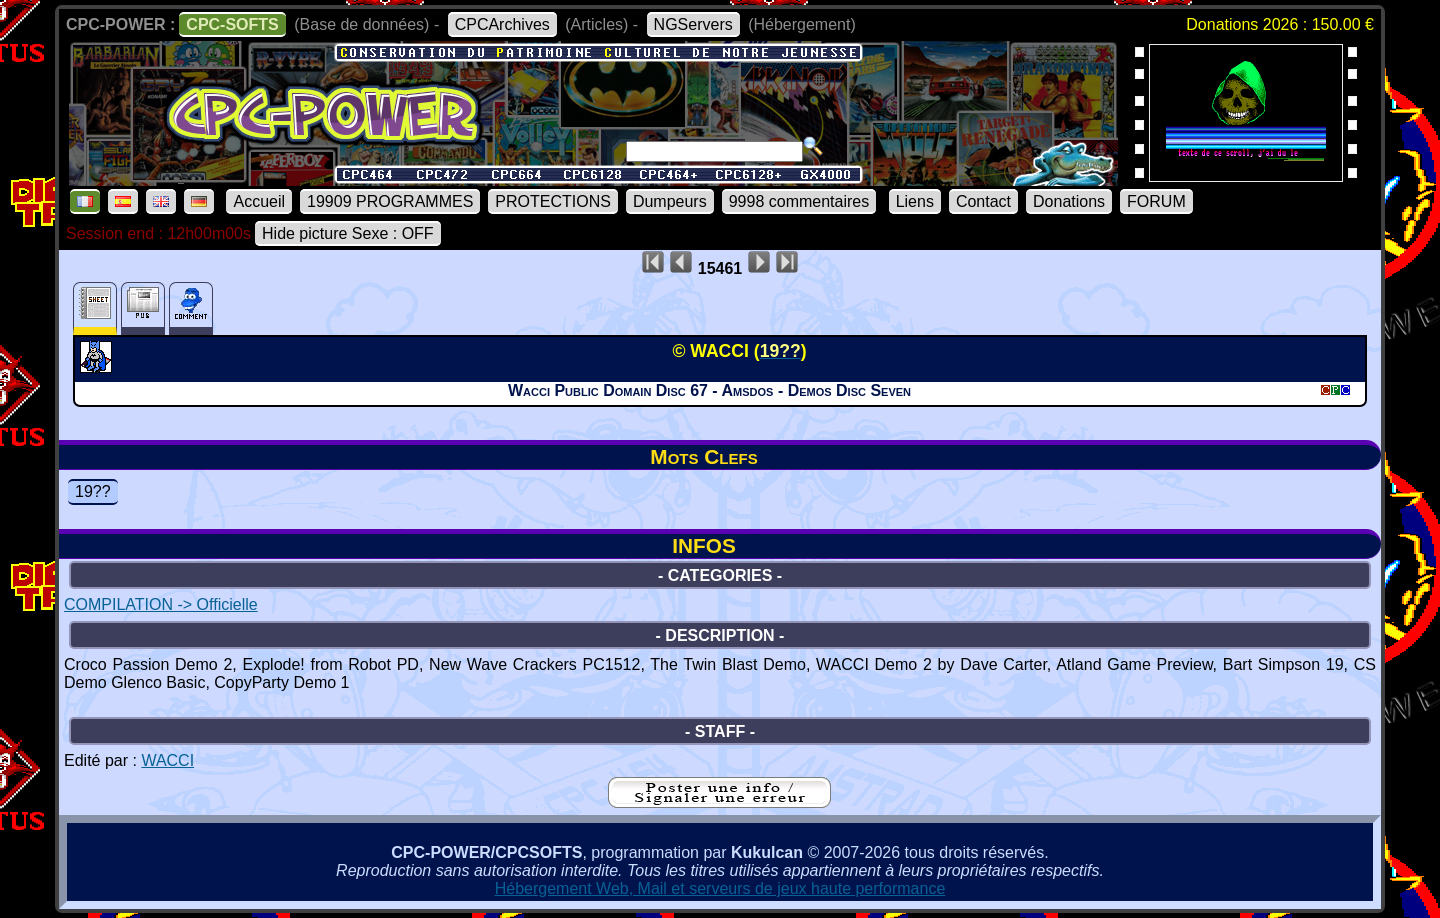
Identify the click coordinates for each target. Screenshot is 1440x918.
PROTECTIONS (553, 201)
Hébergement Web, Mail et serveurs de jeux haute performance (720, 888)
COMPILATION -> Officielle (161, 604)
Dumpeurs (670, 201)
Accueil (259, 201)
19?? (93, 491)
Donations (1069, 201)
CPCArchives (502, 24)
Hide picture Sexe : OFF (348, 233)
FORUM (1156, 201)
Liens (915, 201)
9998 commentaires (799, 201)
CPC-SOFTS (232, 24)
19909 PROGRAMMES (390, 201)
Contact (983, 201)
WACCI (167, 760)
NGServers (693, 24)
